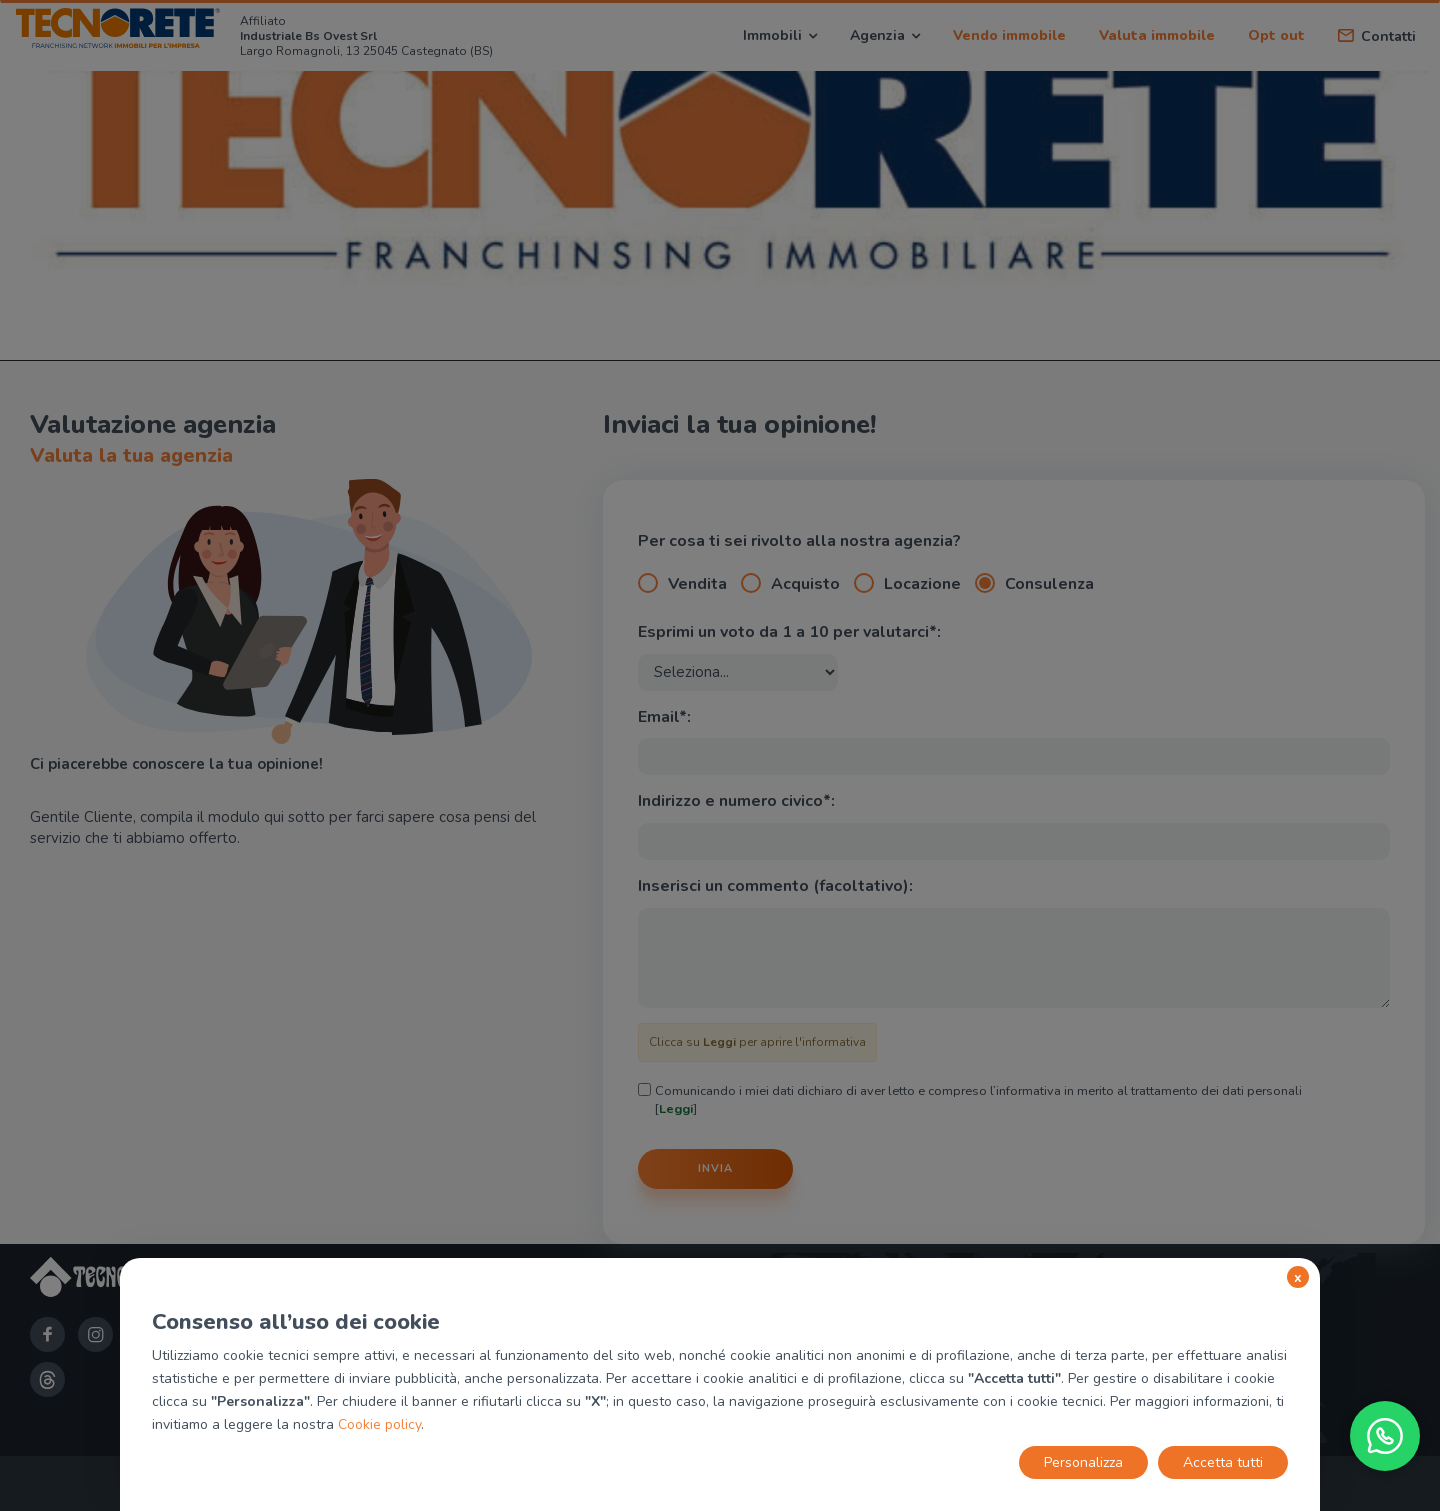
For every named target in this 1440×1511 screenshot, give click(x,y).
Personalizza (1083, 1462)
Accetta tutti (1223, 1462)
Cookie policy (379, 1424)
